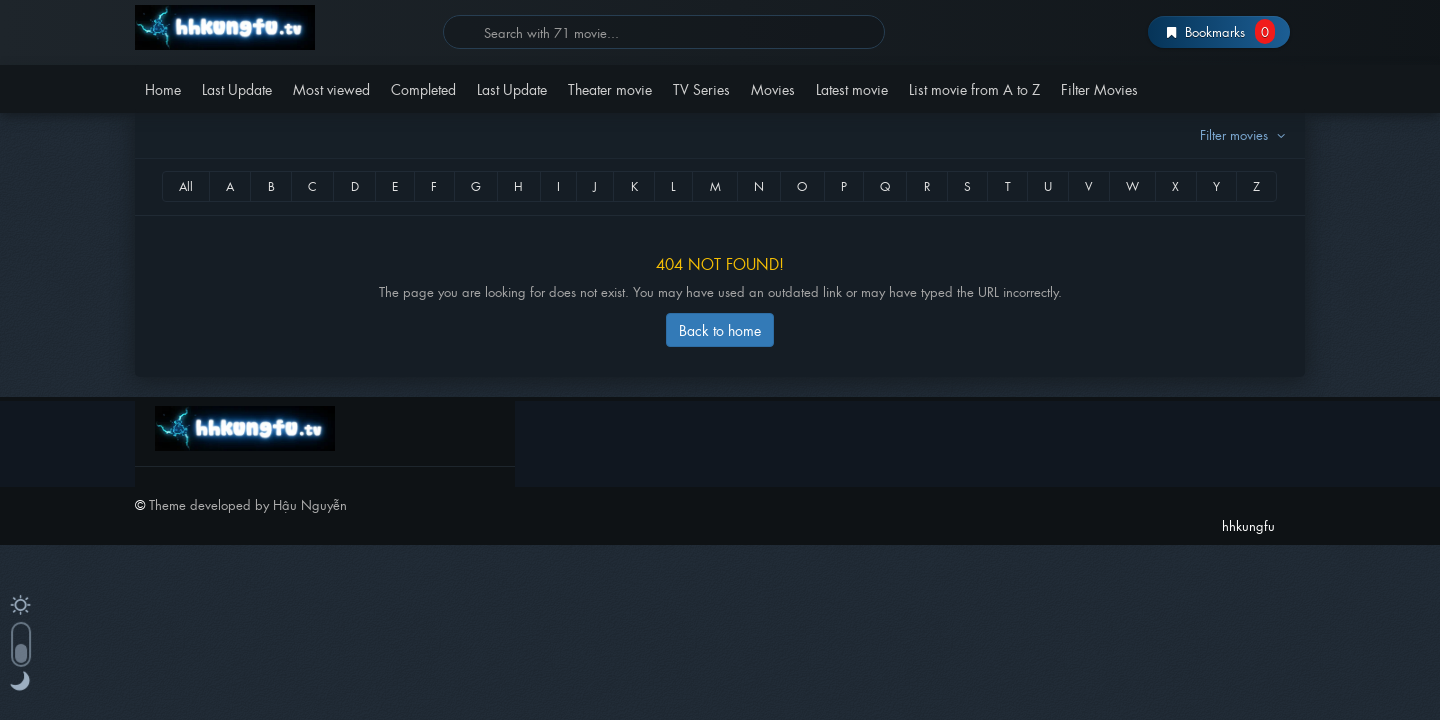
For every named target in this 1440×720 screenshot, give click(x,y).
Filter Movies (1099, 88)
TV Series (701, 88)
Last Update (237, 88)
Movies (773, 88)
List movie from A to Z (974, 88)
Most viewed (331, 88)
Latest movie (852, 88)
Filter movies (1245, 134)
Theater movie (610, 88)
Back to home (720, 329)
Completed (423, 88)
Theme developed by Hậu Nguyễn (248, 504)
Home (163, 88)
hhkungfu (281, 27)
